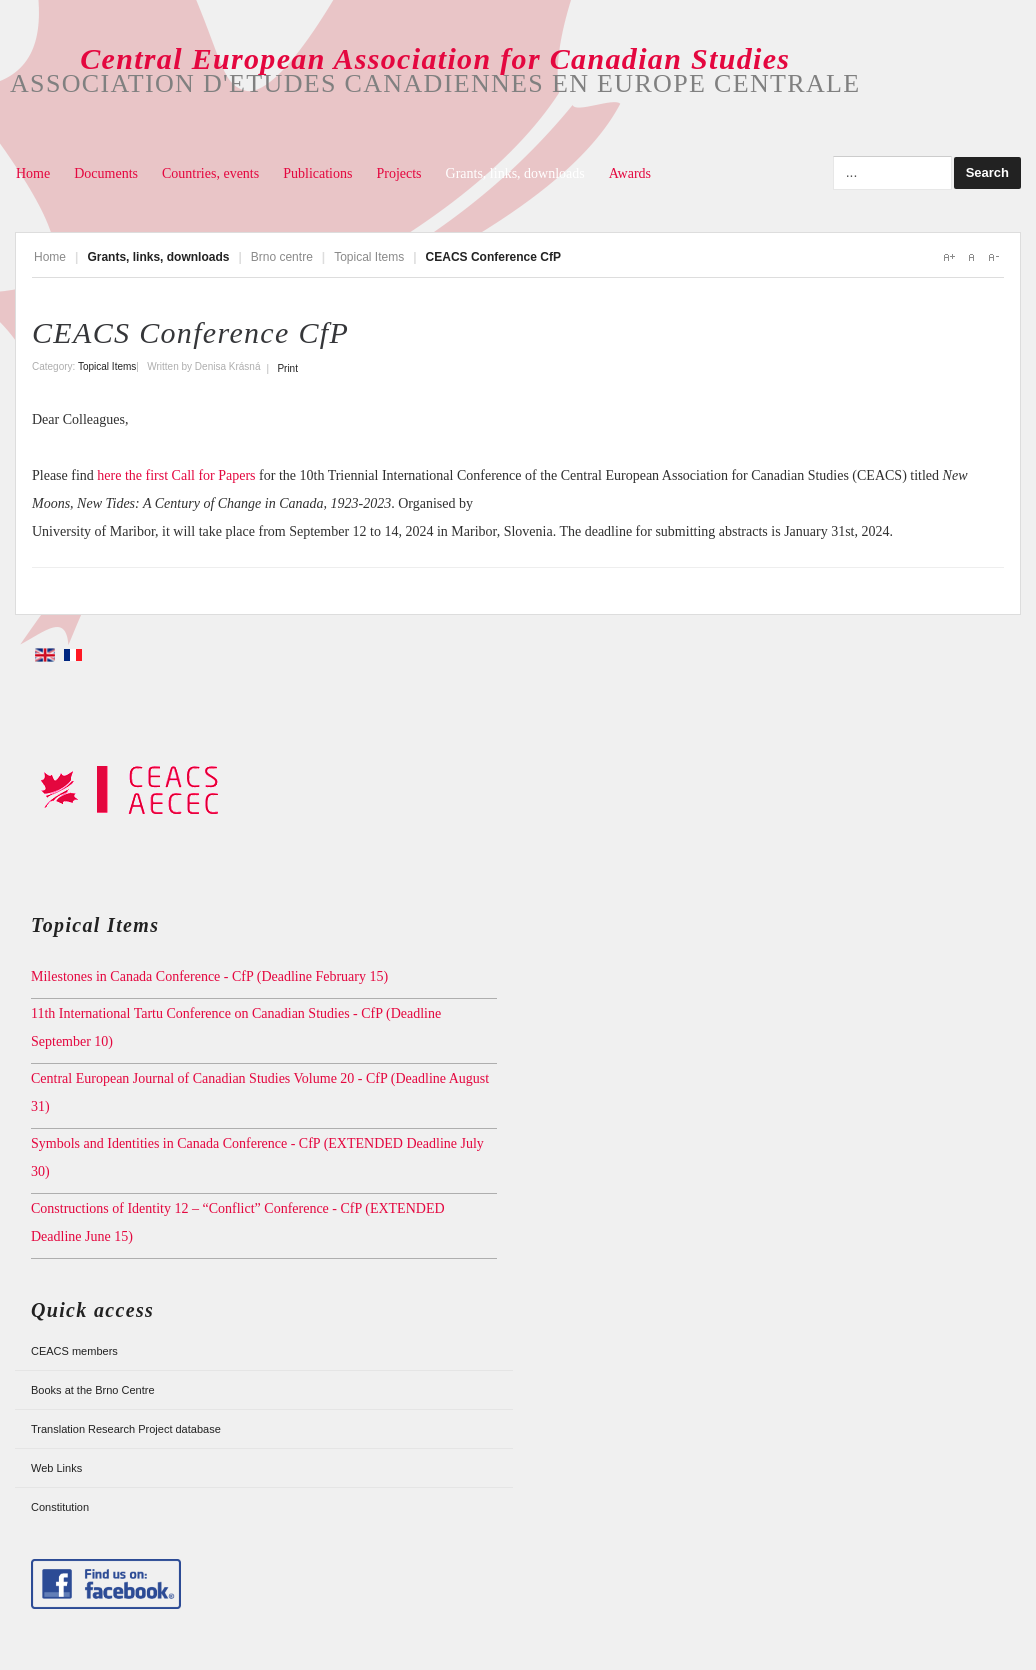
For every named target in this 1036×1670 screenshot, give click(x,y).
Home (33, 173)
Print (287, 368)
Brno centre (282, 257)
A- (993, 257)
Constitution (60, 1507)
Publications (317, 173)
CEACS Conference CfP (190, 332)
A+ (949, 257)
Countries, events (210, 173)
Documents (106, 173)
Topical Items (369, 257)
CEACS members (74, 1351)
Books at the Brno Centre (93, 1390)
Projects (398, 173)
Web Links (56, 1468)
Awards (630, 173)
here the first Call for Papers (176, 475)
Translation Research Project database (126, 1429)
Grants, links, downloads (515, 173)
